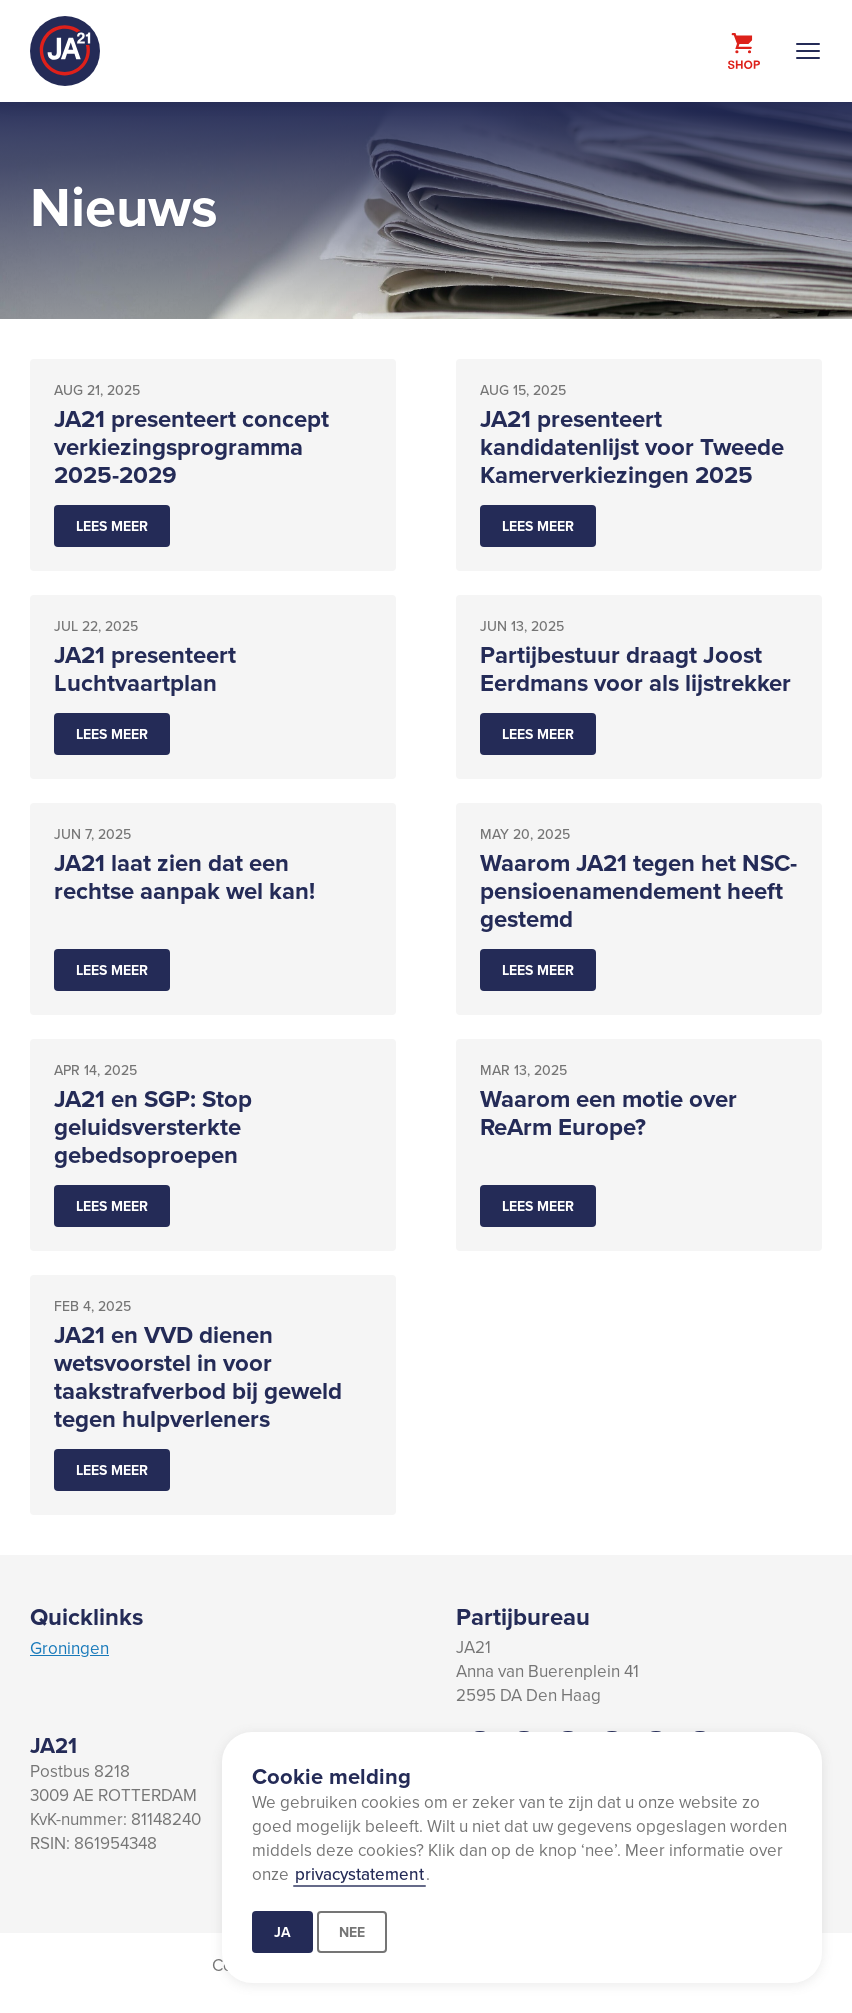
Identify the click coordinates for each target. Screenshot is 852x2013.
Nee (352, 1932)
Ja (282, 1932)
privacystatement (359, 1874)
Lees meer (112, 526)
